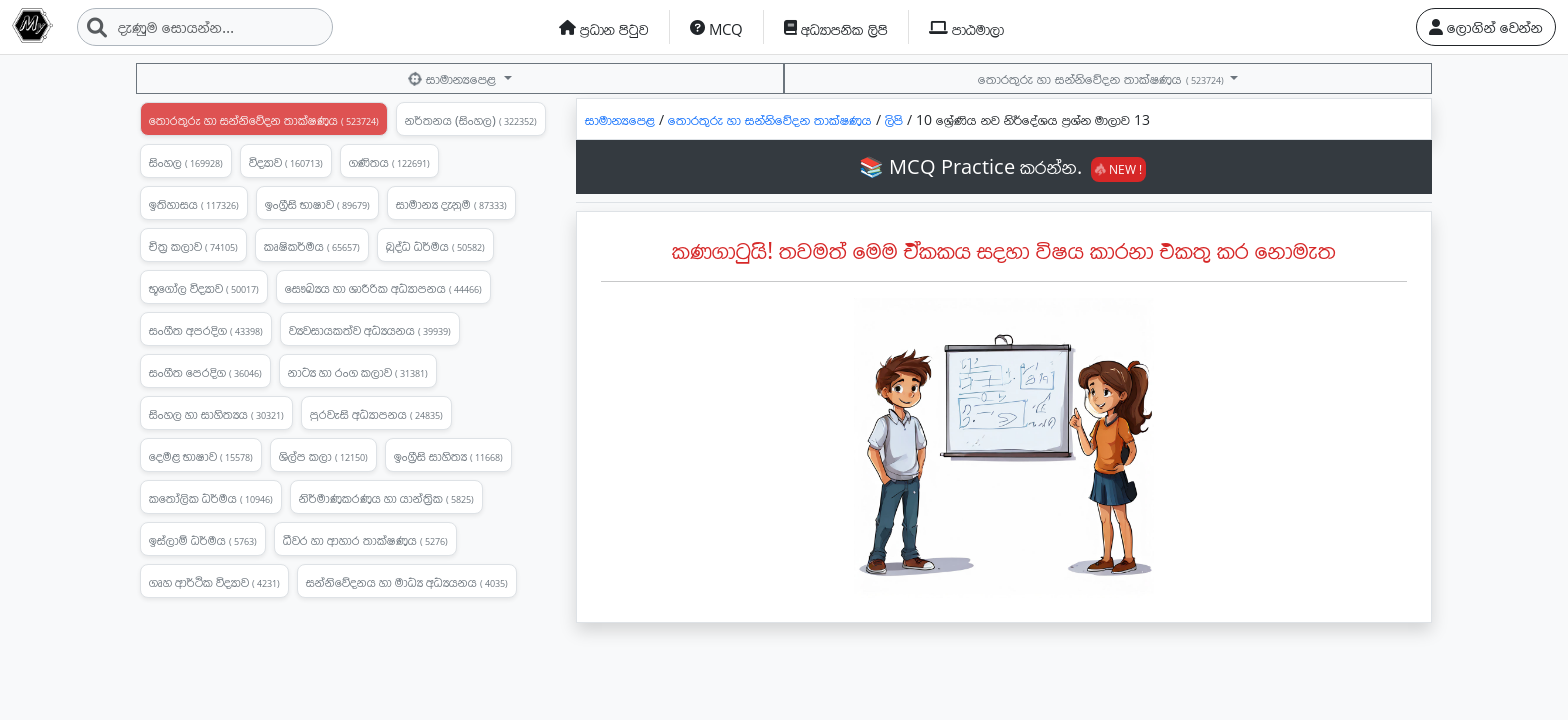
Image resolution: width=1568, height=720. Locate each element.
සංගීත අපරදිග (206, 330)
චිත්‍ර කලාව (193, 246)
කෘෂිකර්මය (312, 246)
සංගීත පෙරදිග (205, 372)
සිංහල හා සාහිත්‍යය (216, 414)
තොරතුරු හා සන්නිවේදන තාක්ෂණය (1102, 78)
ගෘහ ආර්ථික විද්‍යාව (214, 582)
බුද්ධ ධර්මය (435, 246)
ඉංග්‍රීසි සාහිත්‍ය (448, 456)
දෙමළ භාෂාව (201, 456)
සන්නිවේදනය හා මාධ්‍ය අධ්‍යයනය (407, 582)
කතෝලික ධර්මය (211, 498)
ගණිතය (389, 162)
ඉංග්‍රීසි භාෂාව (317, 204)
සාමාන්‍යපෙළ (454, 78)
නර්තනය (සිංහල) (471, 120)
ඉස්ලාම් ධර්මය (203, 540)
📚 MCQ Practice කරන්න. (1002, 166)
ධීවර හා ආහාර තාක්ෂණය (365, 540)
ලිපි (896, 119)
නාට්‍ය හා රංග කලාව (358, 372)
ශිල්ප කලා (323, 456)
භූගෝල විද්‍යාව (204, 288)
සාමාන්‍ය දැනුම (451, 204)
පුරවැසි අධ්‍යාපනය (376, 414)
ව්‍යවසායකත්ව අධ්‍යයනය (370, 330)
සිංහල (186, 162)
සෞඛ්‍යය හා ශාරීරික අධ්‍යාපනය (383, 288)
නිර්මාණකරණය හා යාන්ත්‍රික (386, 498)
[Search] (205, 27)
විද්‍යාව (286, 162)
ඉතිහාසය (194, 204)
